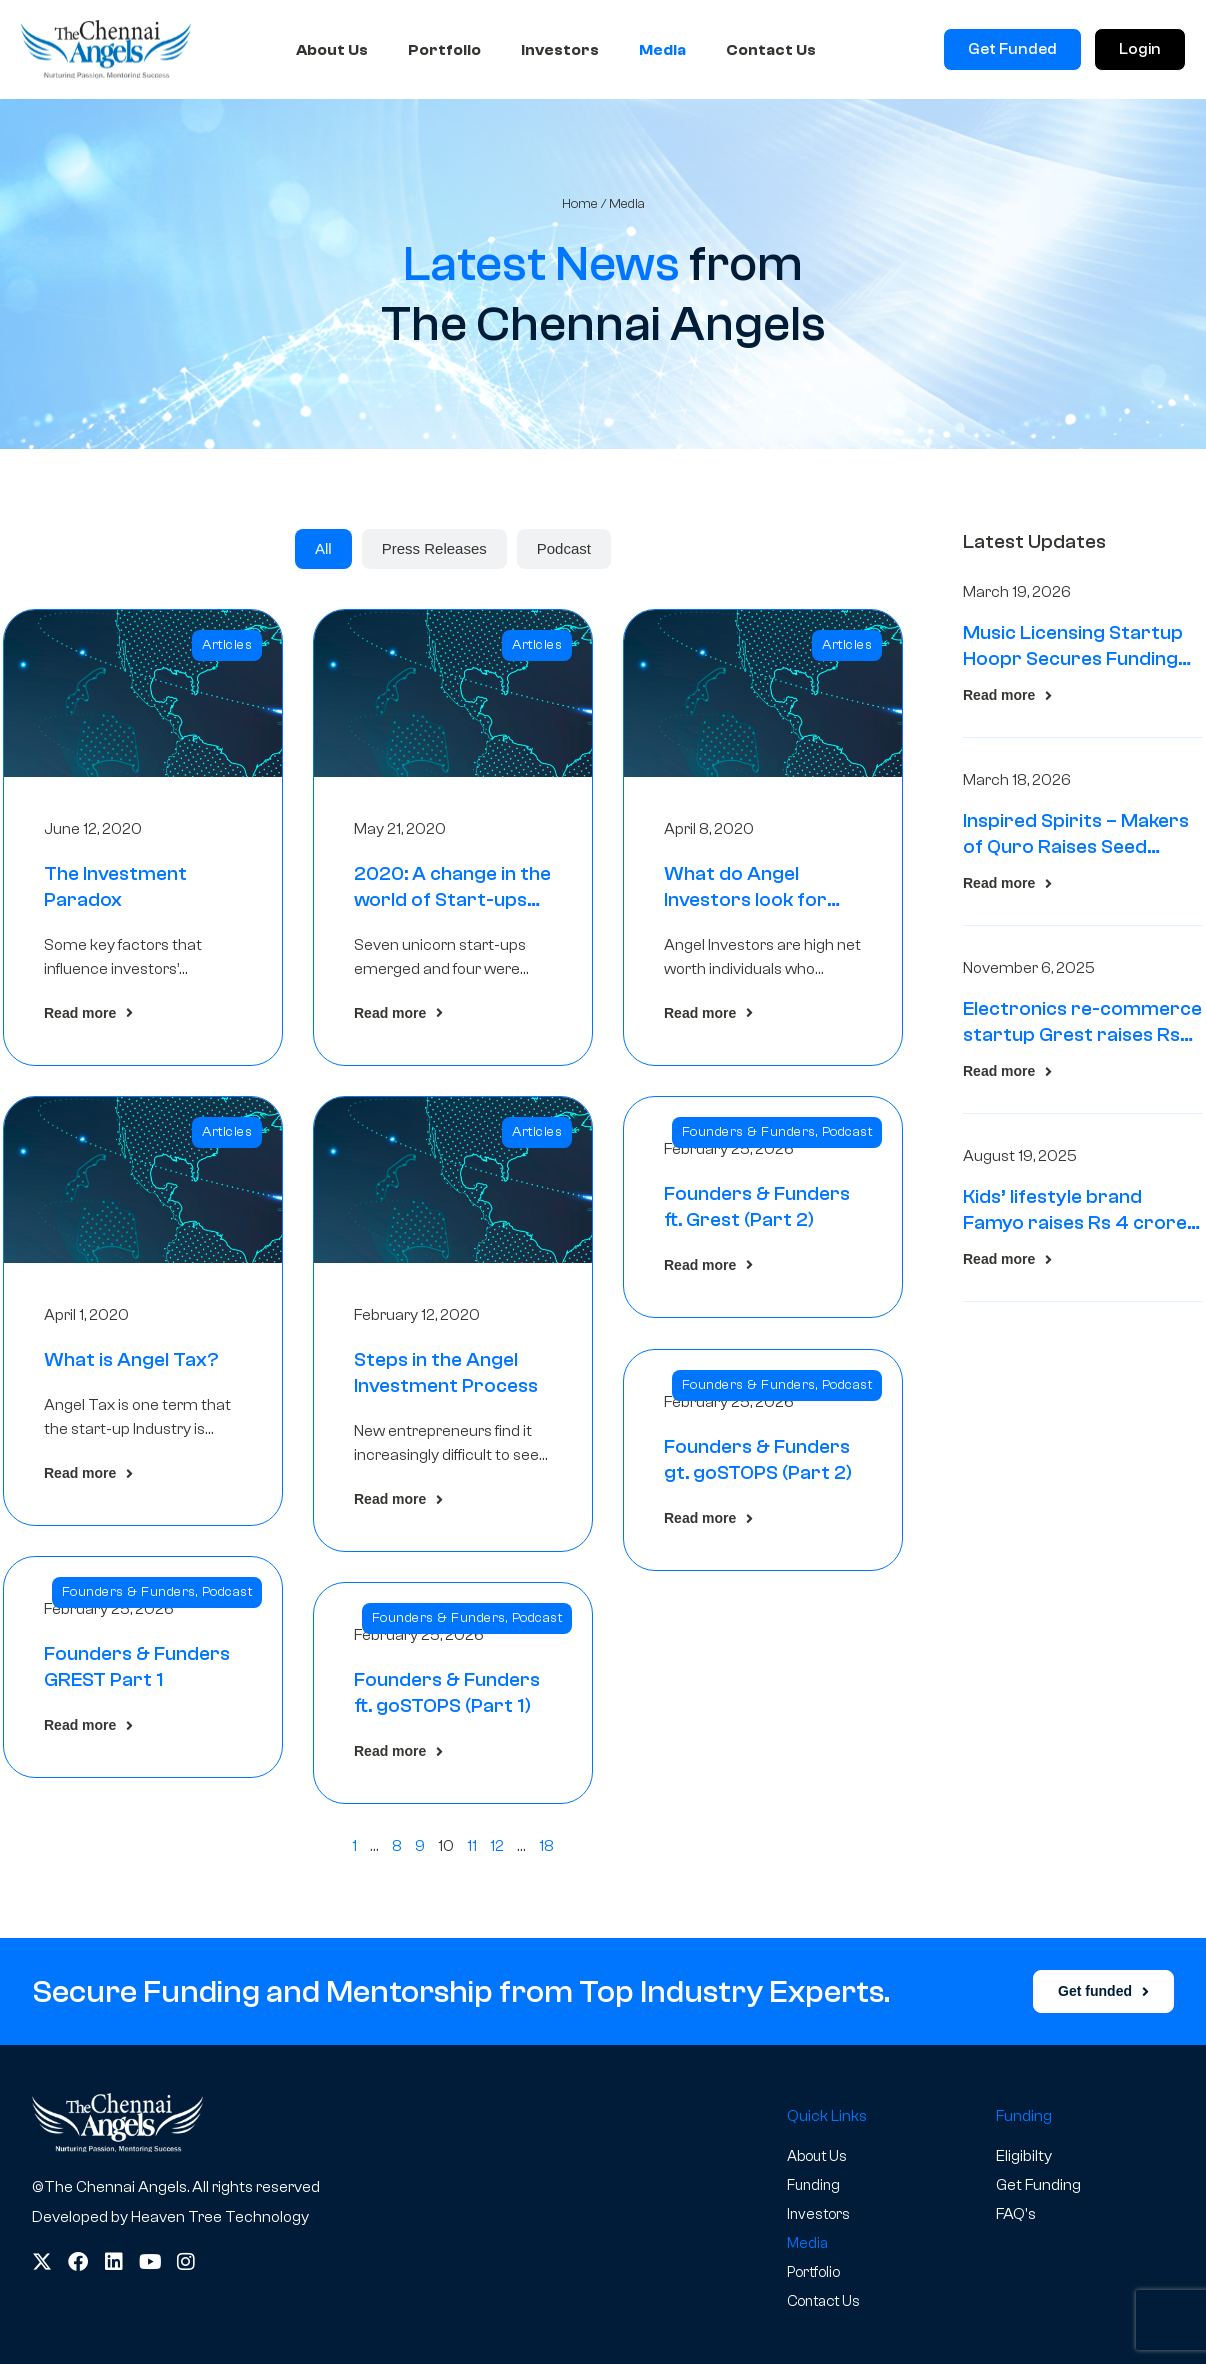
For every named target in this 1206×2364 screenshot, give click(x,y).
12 (497, 1846)
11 (472, 1846)
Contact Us (771, 50)
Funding (815, 2185)
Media (662, 50)
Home (580, 203)
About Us (332, 50)
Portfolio (444, 50)
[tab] (323, 549)
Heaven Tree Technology (220, 2217)
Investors (560, 50)
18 (546, 1846)
